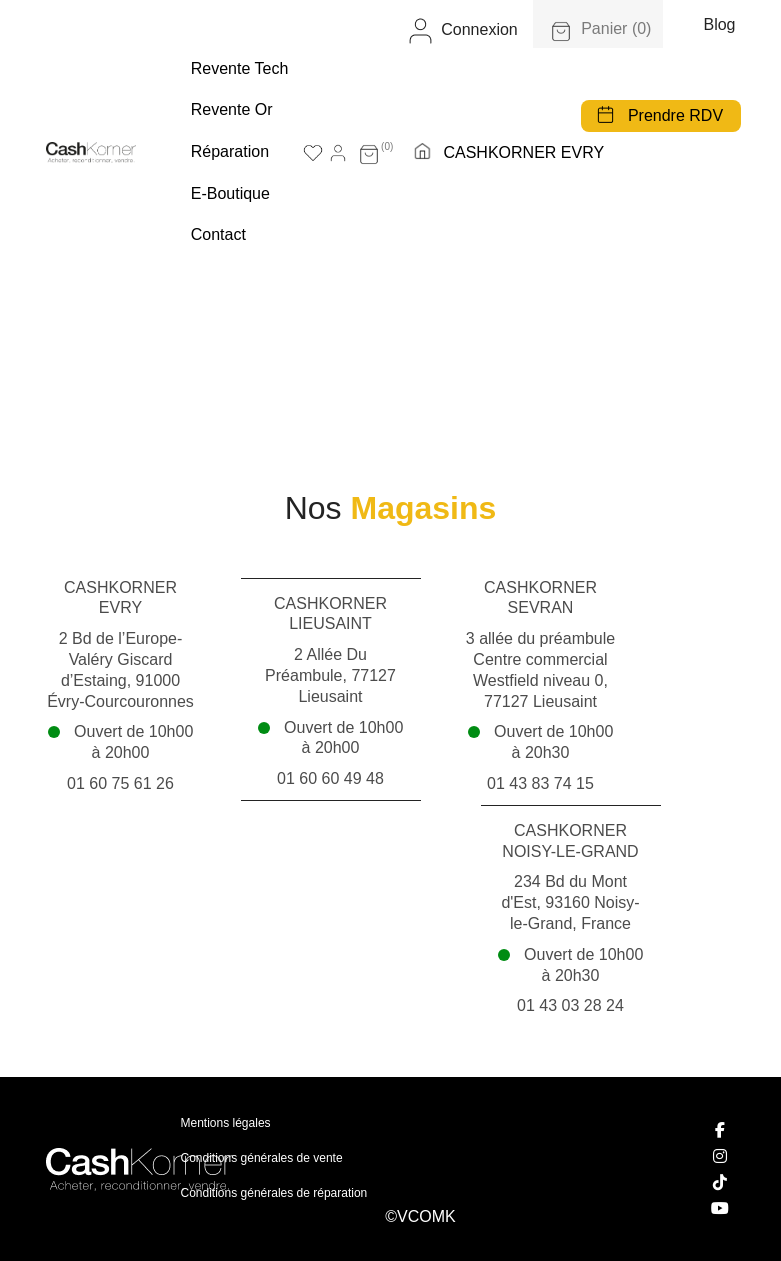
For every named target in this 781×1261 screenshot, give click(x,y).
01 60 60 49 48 (330, 778)
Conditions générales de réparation (274, 1193)
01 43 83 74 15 (540, 783)
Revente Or (232, 109)
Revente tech (240, 68)
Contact (218, 234)
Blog (719, 24)
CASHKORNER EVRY (523, 152)
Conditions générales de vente (262, 1158)
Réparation (230, 151)
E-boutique (230, 193)
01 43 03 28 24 (570, 1005)
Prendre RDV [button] (675, 115)
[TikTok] (721, 1182)
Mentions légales (226, 1123)
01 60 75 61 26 (120, 783)
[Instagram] (721, 1156)
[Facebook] (721, 1130)
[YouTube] (721, 1208)
